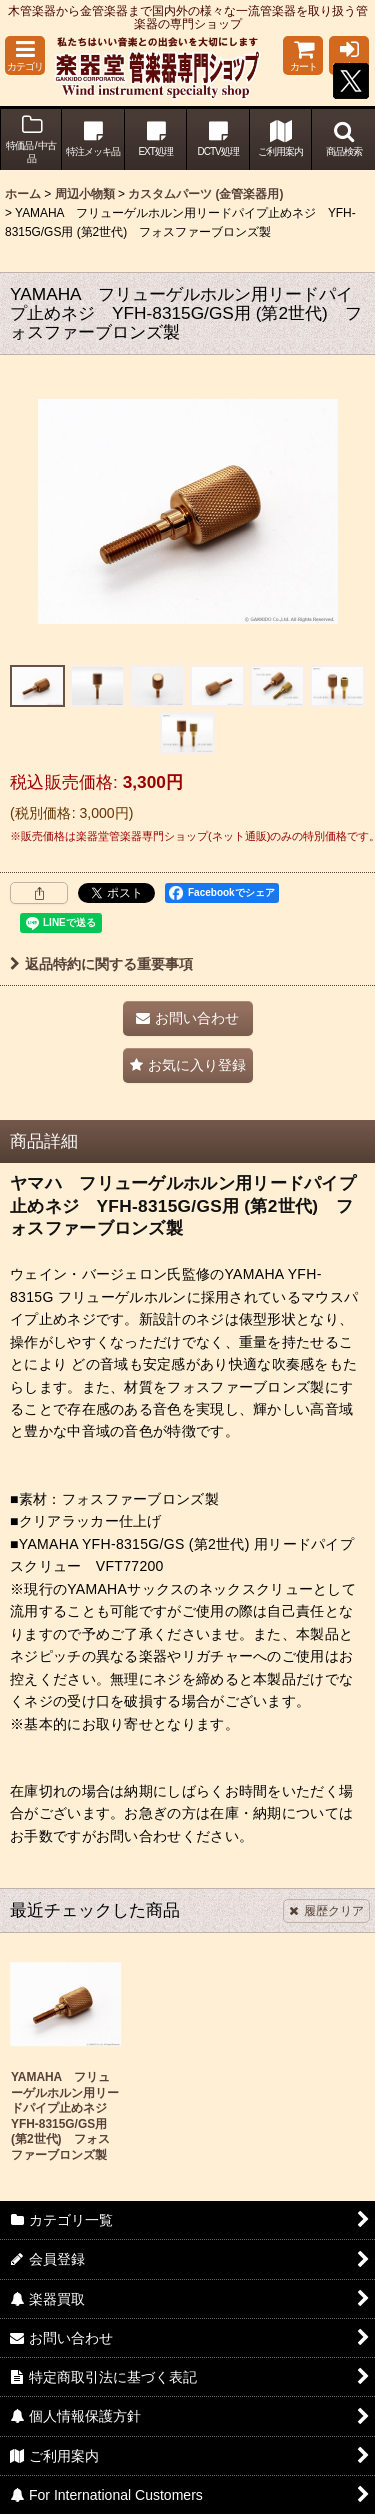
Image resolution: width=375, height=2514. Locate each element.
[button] (25, 55)
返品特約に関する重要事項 (101, 964)
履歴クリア (326, 1911)
